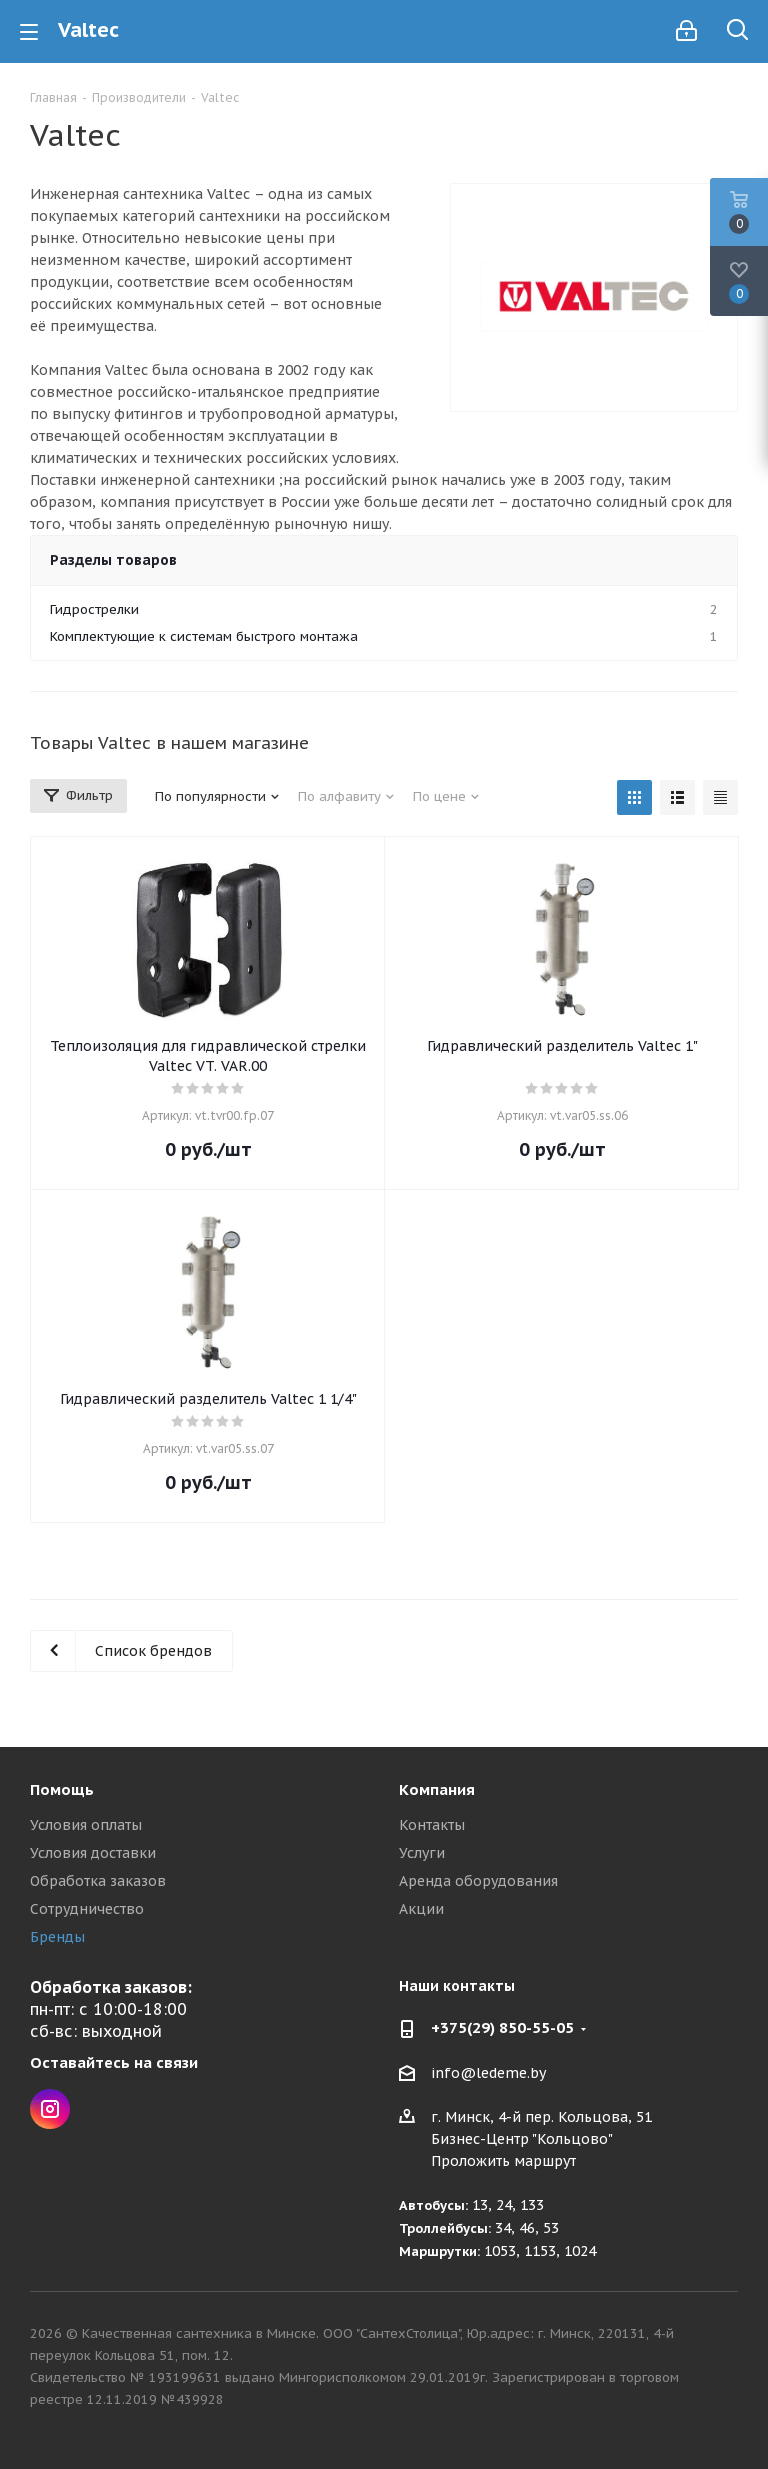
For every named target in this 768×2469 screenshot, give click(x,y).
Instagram (50, 2109)
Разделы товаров (113, 560)
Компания (437, 1789)
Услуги (422, 1853)
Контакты (432, 1825)
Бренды (57, 1937)
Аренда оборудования (478, 1881)
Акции (421, 1909)
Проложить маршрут (503, 2161)
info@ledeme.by (488, 2073)
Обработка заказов (98, 1881)
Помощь (62, 1789)
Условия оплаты (86, 1825)
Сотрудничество (87, 1909)
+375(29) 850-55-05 (502, 2027)
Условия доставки (93, 1853)
